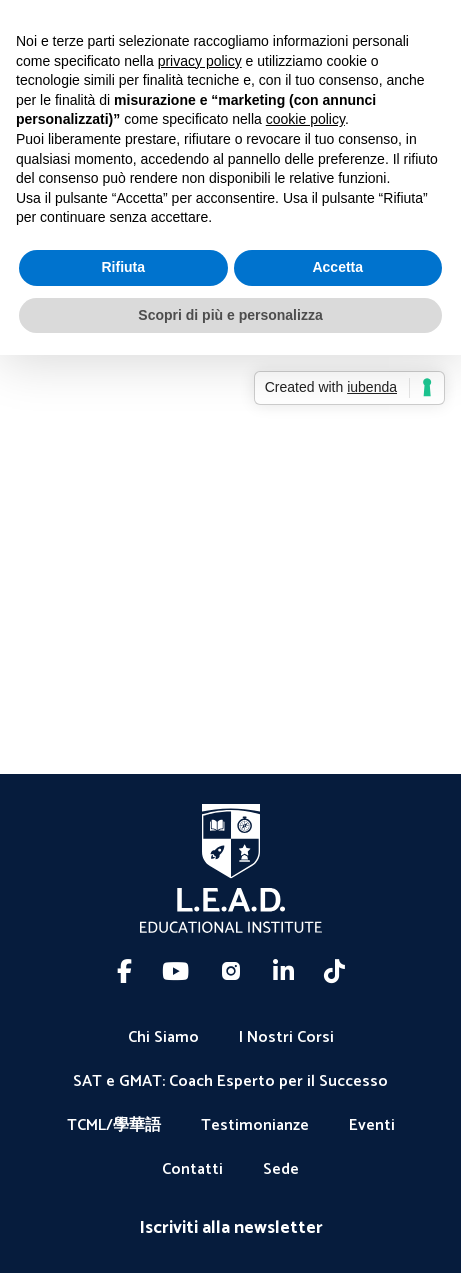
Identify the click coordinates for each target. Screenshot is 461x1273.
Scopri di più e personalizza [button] (230, 315)
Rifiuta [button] (123, 267)
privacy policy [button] (200, 61)
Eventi (372, 1126)
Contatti (192, 1170)
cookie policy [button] (305, 119)
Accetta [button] (337, 267)
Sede (281, 1170)
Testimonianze (255, 1126)
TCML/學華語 (114, 1126)
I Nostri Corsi (286, 1038)
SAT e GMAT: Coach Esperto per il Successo (230, 1082)
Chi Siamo (163, 1038)
